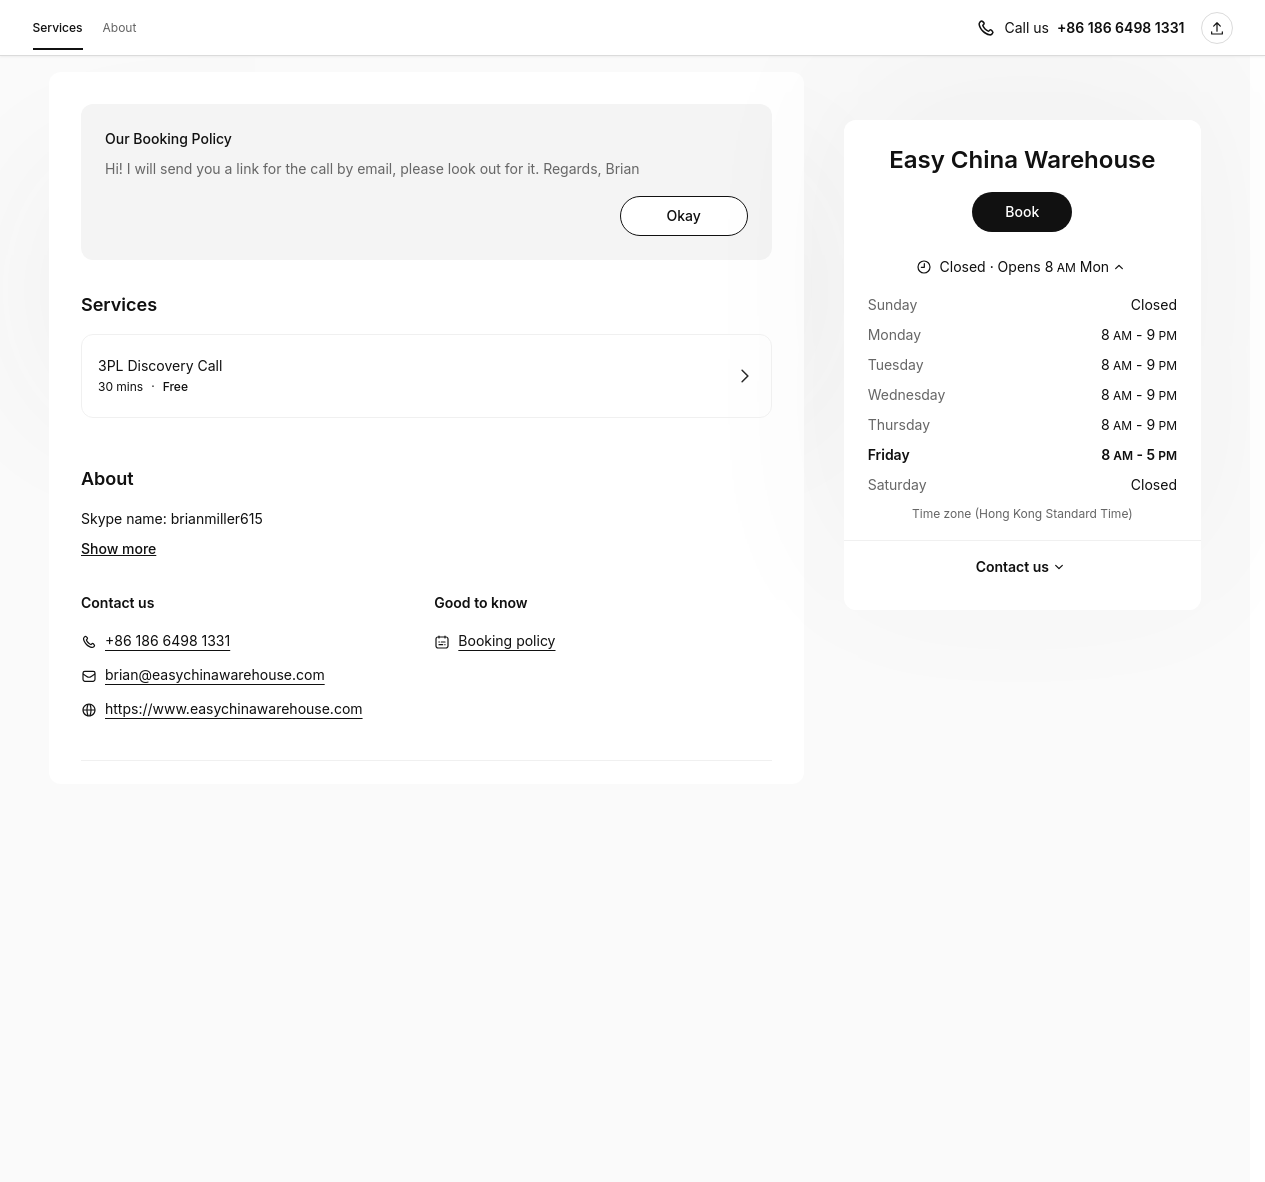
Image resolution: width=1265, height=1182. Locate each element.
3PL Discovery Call (160, 365)
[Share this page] (1217, 28)
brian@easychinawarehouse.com (215, 644)
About (120, 27)
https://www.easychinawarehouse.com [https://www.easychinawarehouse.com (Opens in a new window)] (234, 678)
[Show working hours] (1023, 267)
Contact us (1022, 567)
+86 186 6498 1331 (167, 610)
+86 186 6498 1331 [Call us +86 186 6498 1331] (1121, 27)
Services (58, 31)
